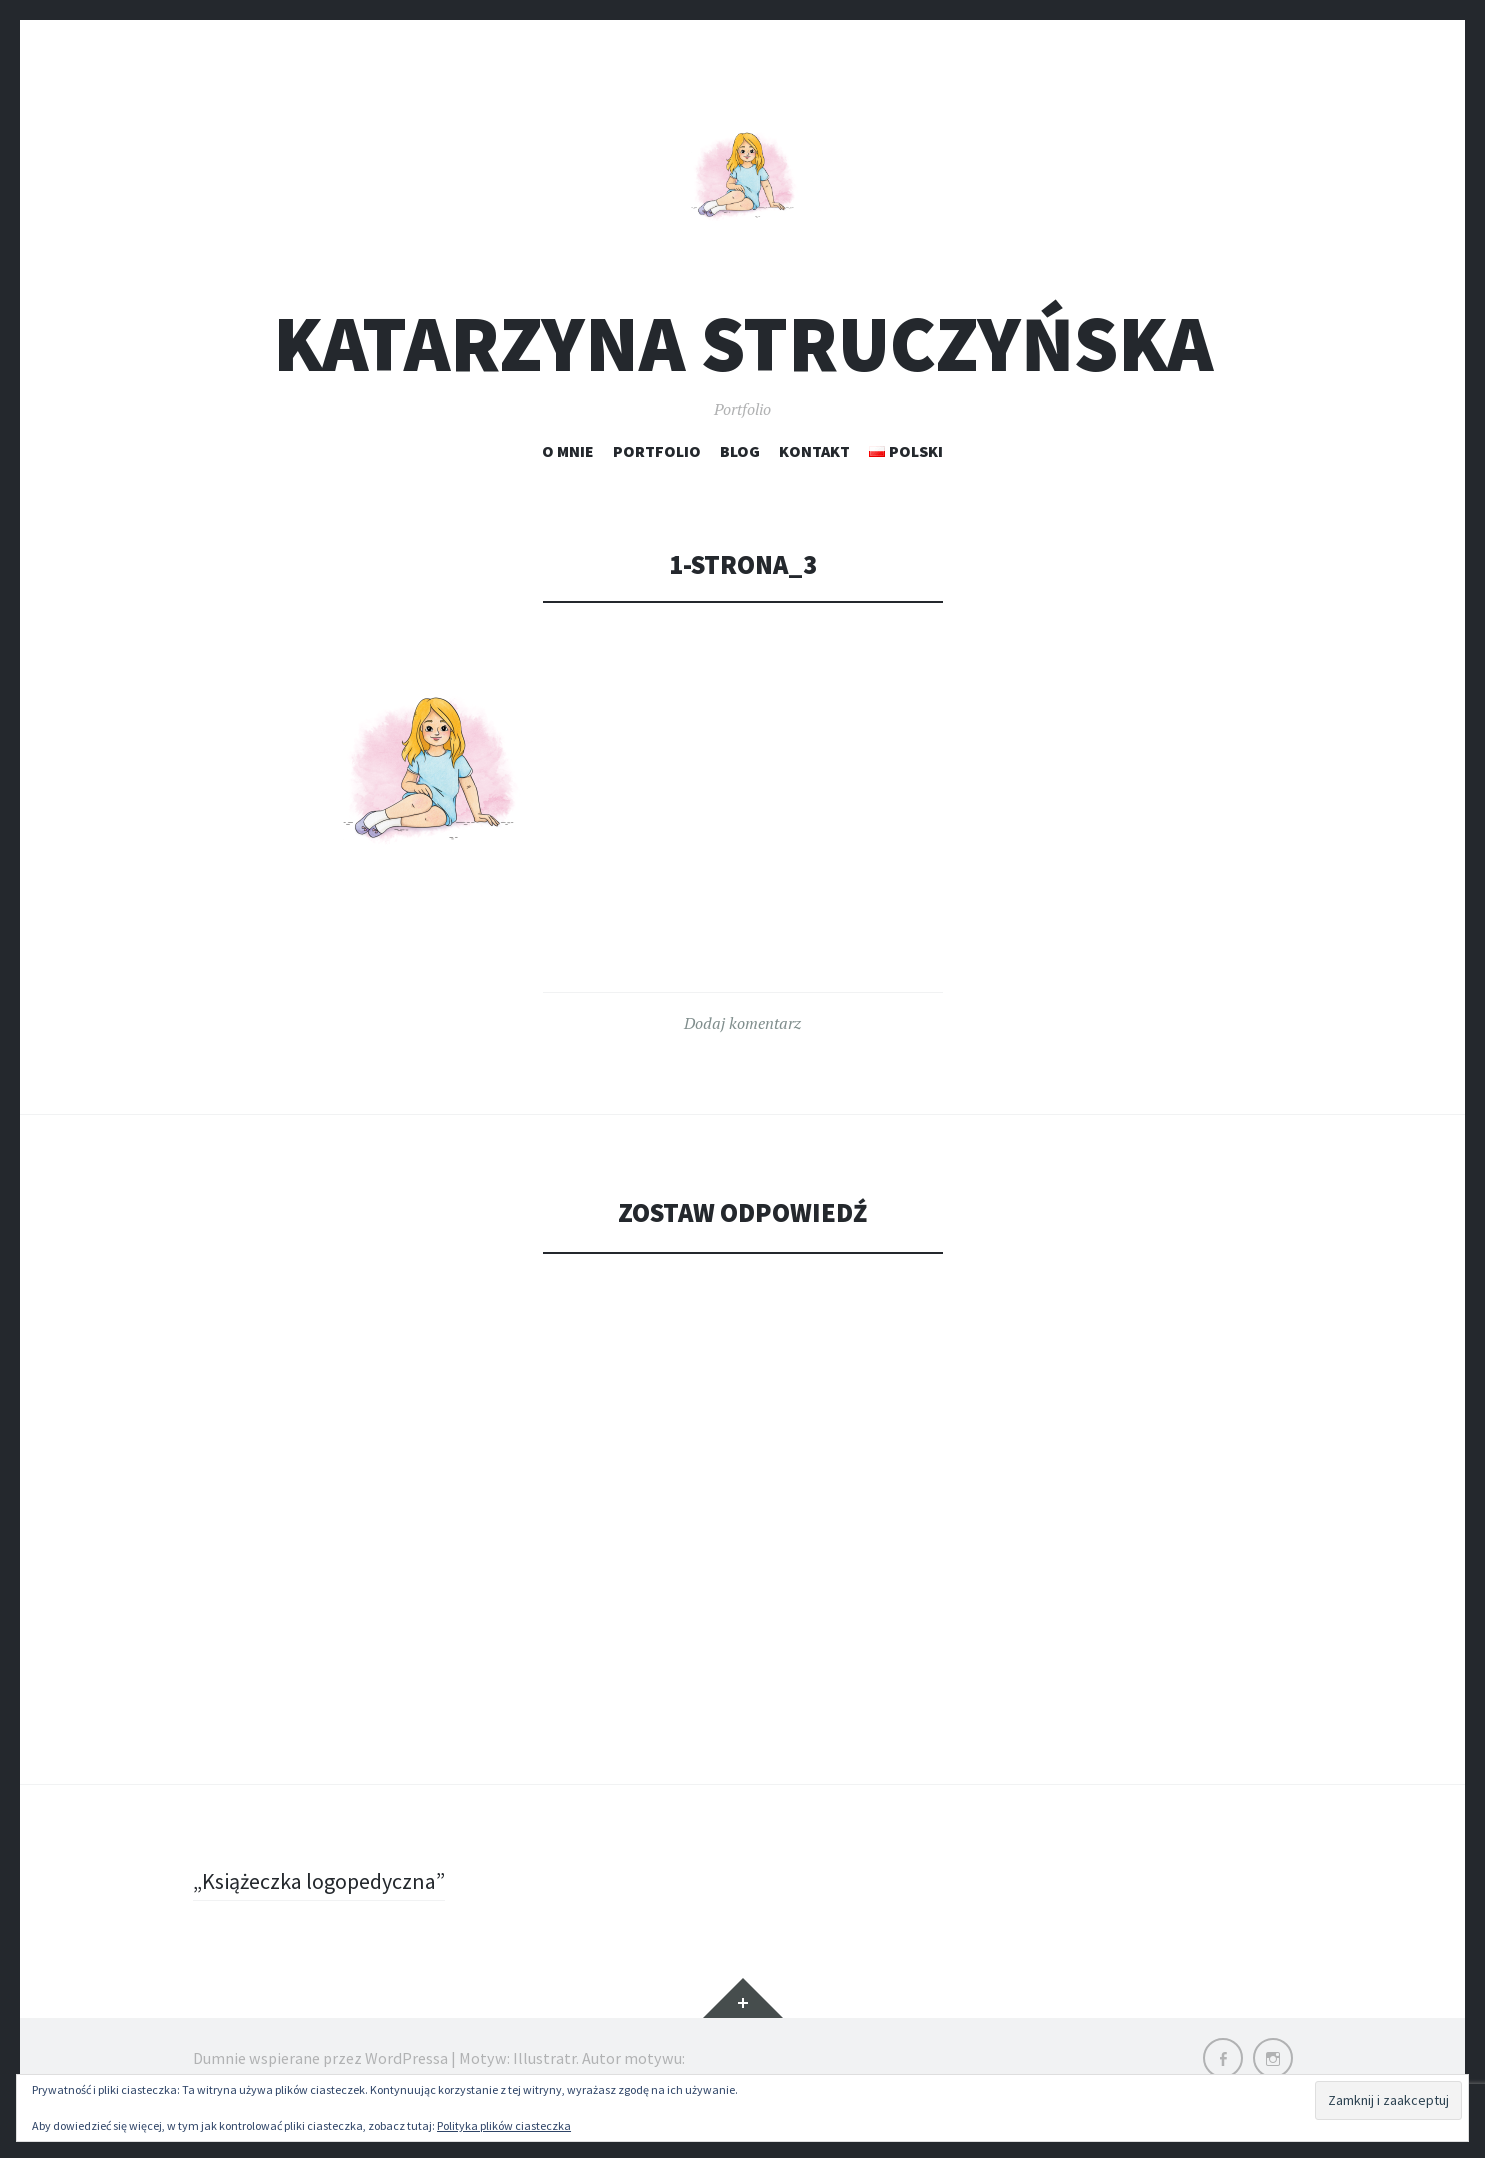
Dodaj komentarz (742, 1023)
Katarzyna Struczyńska (743, 343)
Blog (740, 451)
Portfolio (657, 451)
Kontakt (814, 451)
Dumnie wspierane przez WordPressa (320, 2058)
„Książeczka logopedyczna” (319, 1881)
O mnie (568, 451)
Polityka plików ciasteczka (504, 2125)
